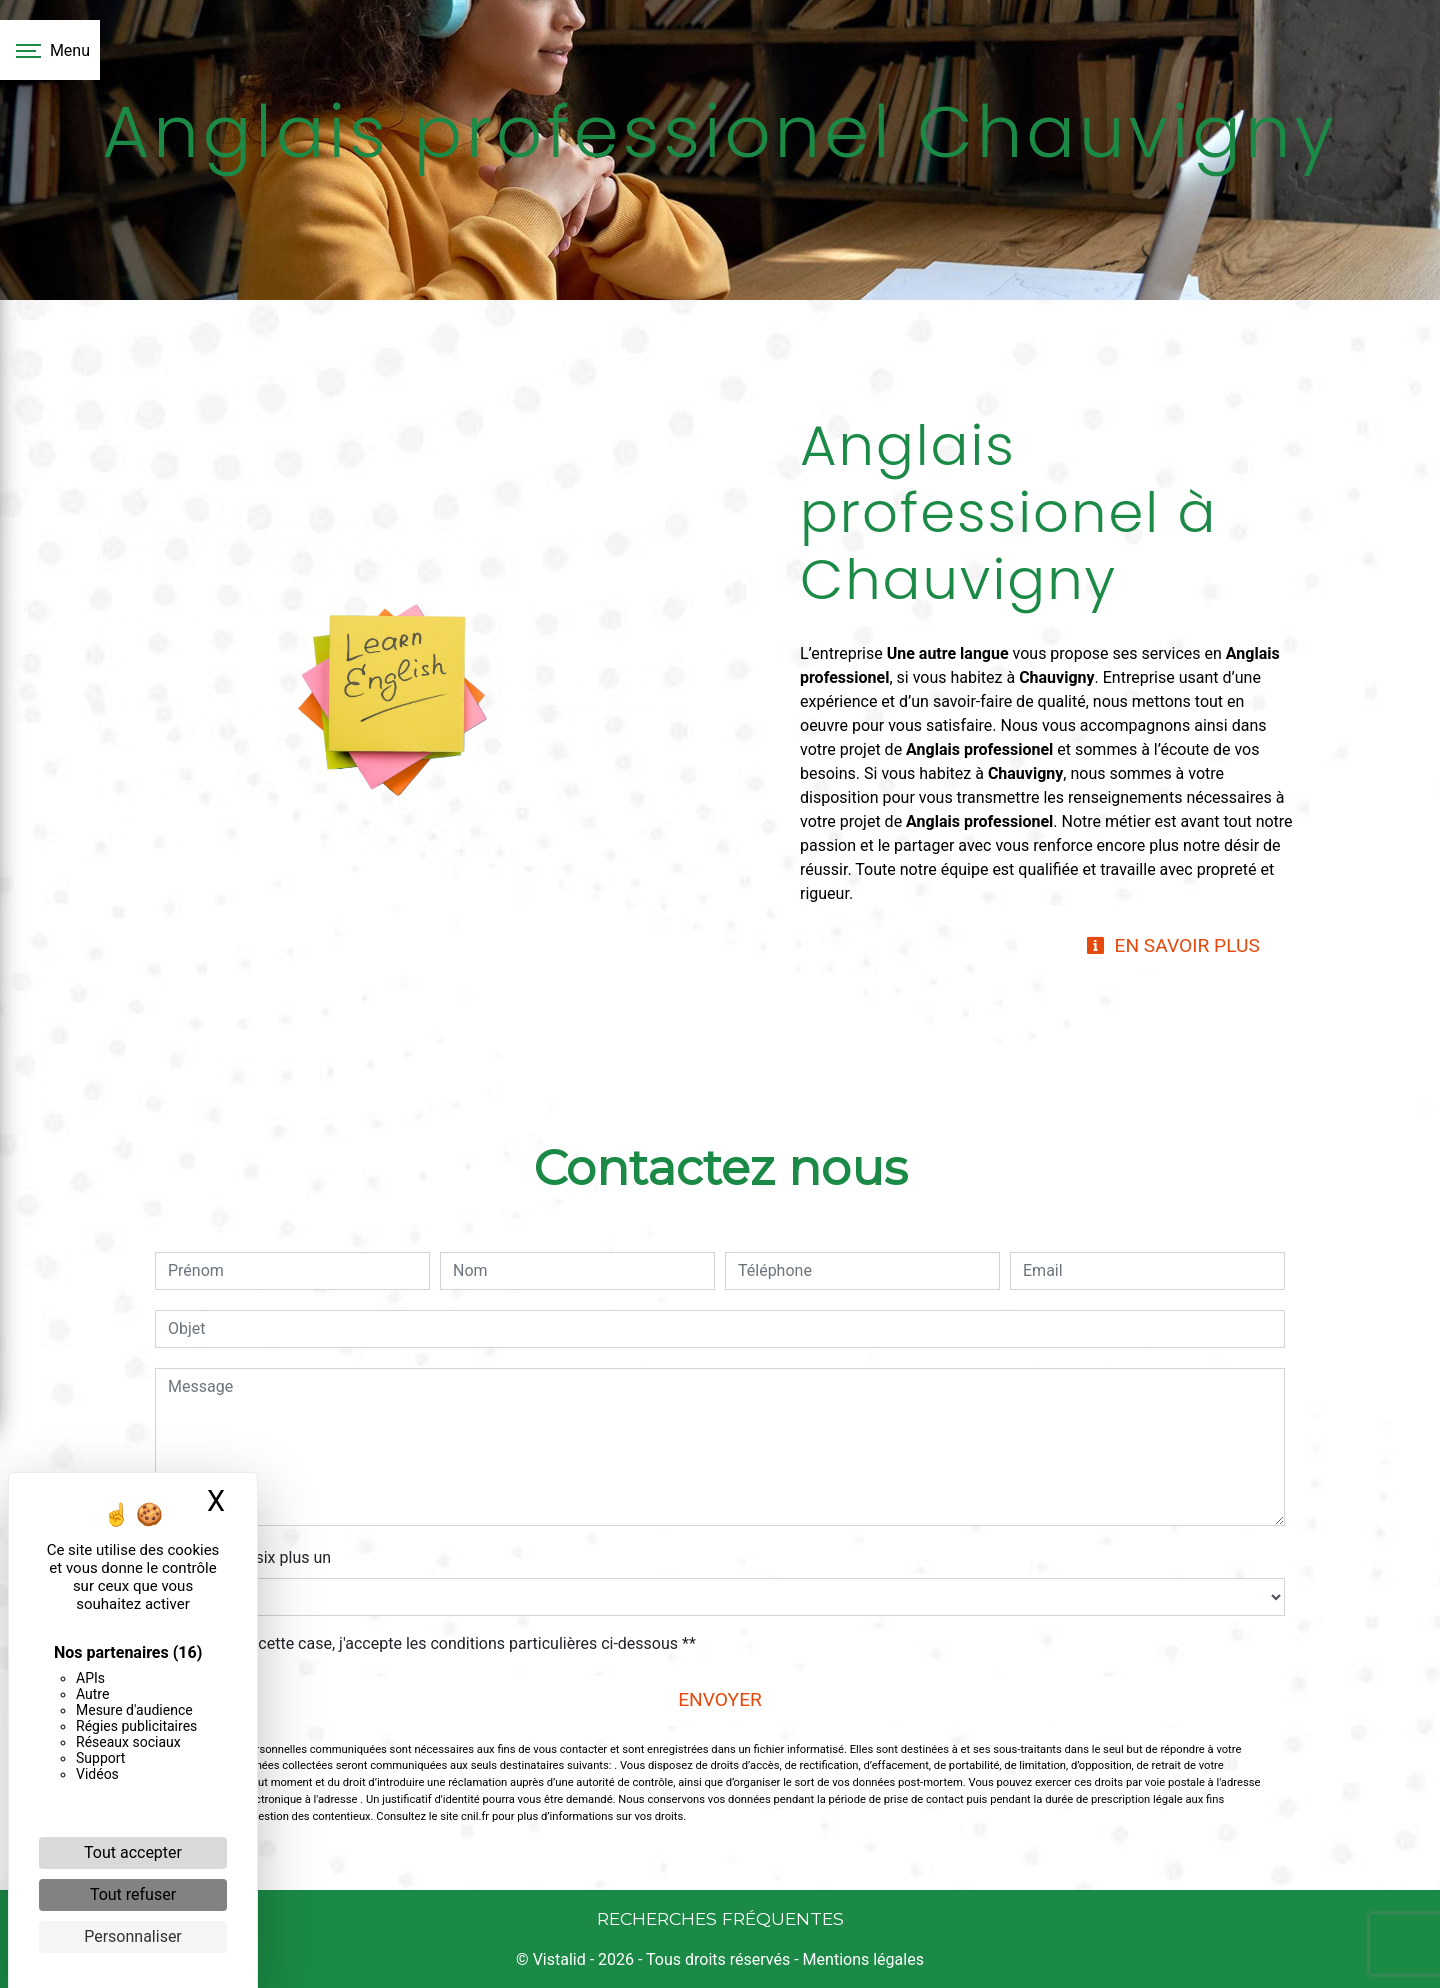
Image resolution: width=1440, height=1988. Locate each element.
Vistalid (559, 1959)
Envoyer (720, 1699)
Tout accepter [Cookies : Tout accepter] (133, 1852)
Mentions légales (861, 1959)
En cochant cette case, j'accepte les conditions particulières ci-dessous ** (435, 1643)
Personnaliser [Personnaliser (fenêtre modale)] (133, 1936)
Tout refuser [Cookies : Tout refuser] (133, 1894)
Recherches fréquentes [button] (720, 1918)
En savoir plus (1173, 945)
